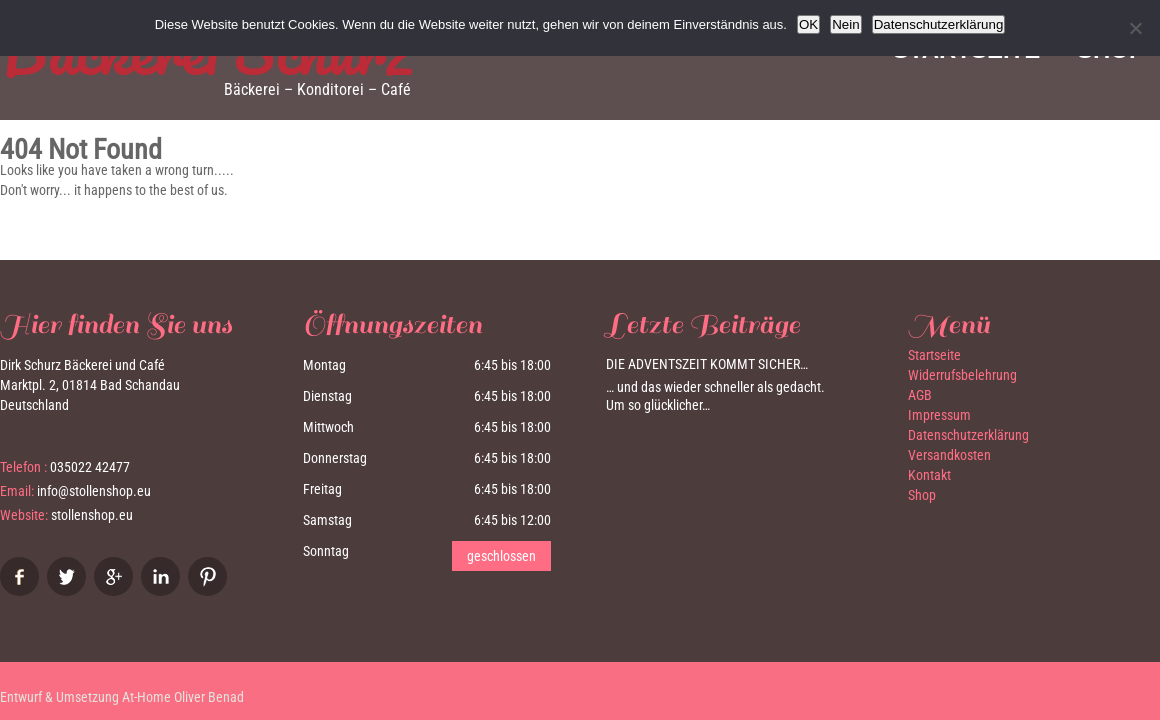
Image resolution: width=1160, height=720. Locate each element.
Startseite (934, 355)
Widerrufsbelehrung (962, 375)
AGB (920, 395)
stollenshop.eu (92, 515)
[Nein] (1135, 28)
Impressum (939, 415)
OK (808, 24)
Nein (845, 24)
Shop (922, 495)
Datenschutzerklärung (968, 435)
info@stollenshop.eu (94, 491)
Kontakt (929, 475)
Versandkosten (949, 455)
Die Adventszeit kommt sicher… (707, 364)
